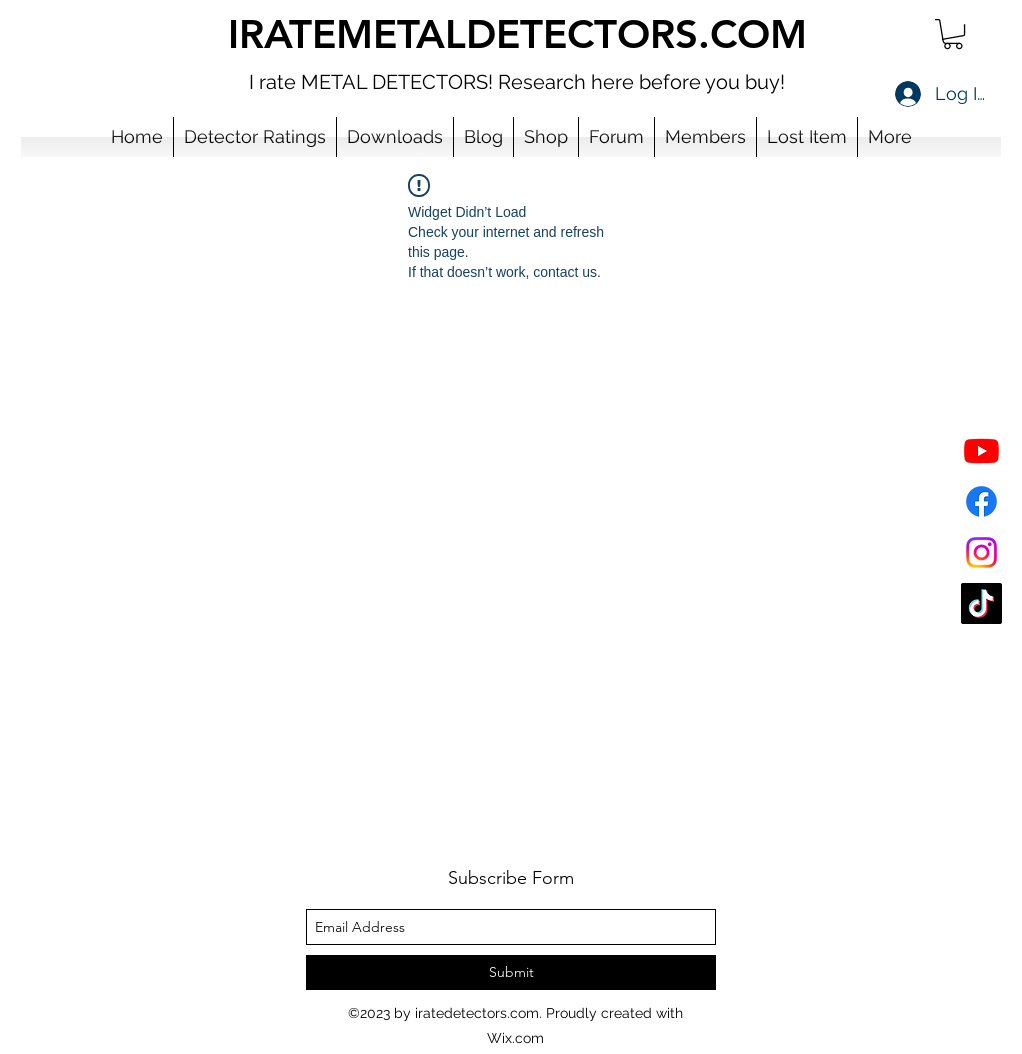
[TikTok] (981, 603)
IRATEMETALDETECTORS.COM (517, 34)
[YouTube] (981, 450)
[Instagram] (981, 552)
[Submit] (511, 972)
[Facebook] (981, 501)
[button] (953, 34)
